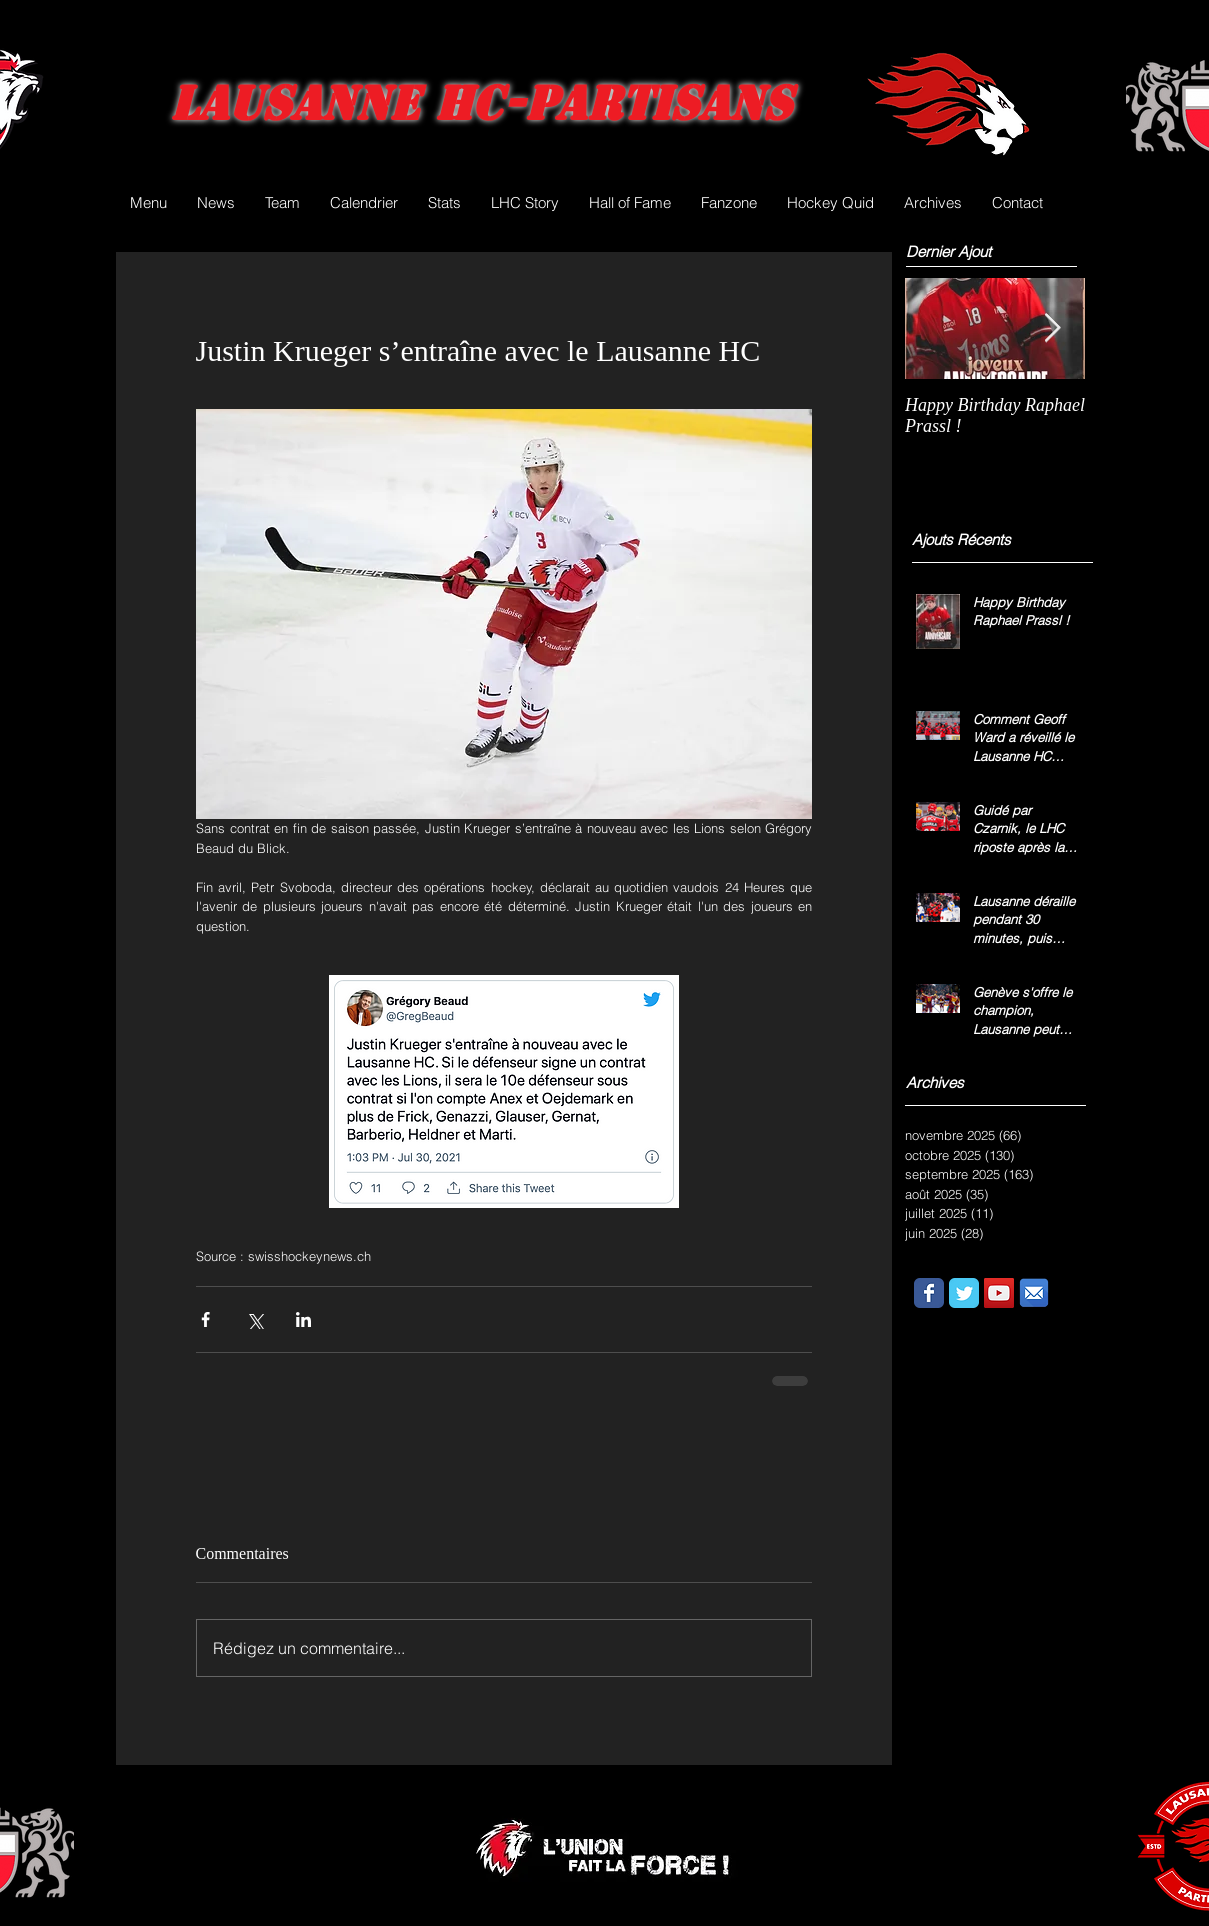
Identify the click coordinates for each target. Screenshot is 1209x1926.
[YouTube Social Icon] (999, 1293)
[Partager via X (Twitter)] (254, 1319)
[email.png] (1034, 1293)
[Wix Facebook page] (929, 1293)
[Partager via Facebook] (205, 1319)
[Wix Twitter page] (964, 1293)
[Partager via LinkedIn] (303, 1319)
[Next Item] (1053, 328)
